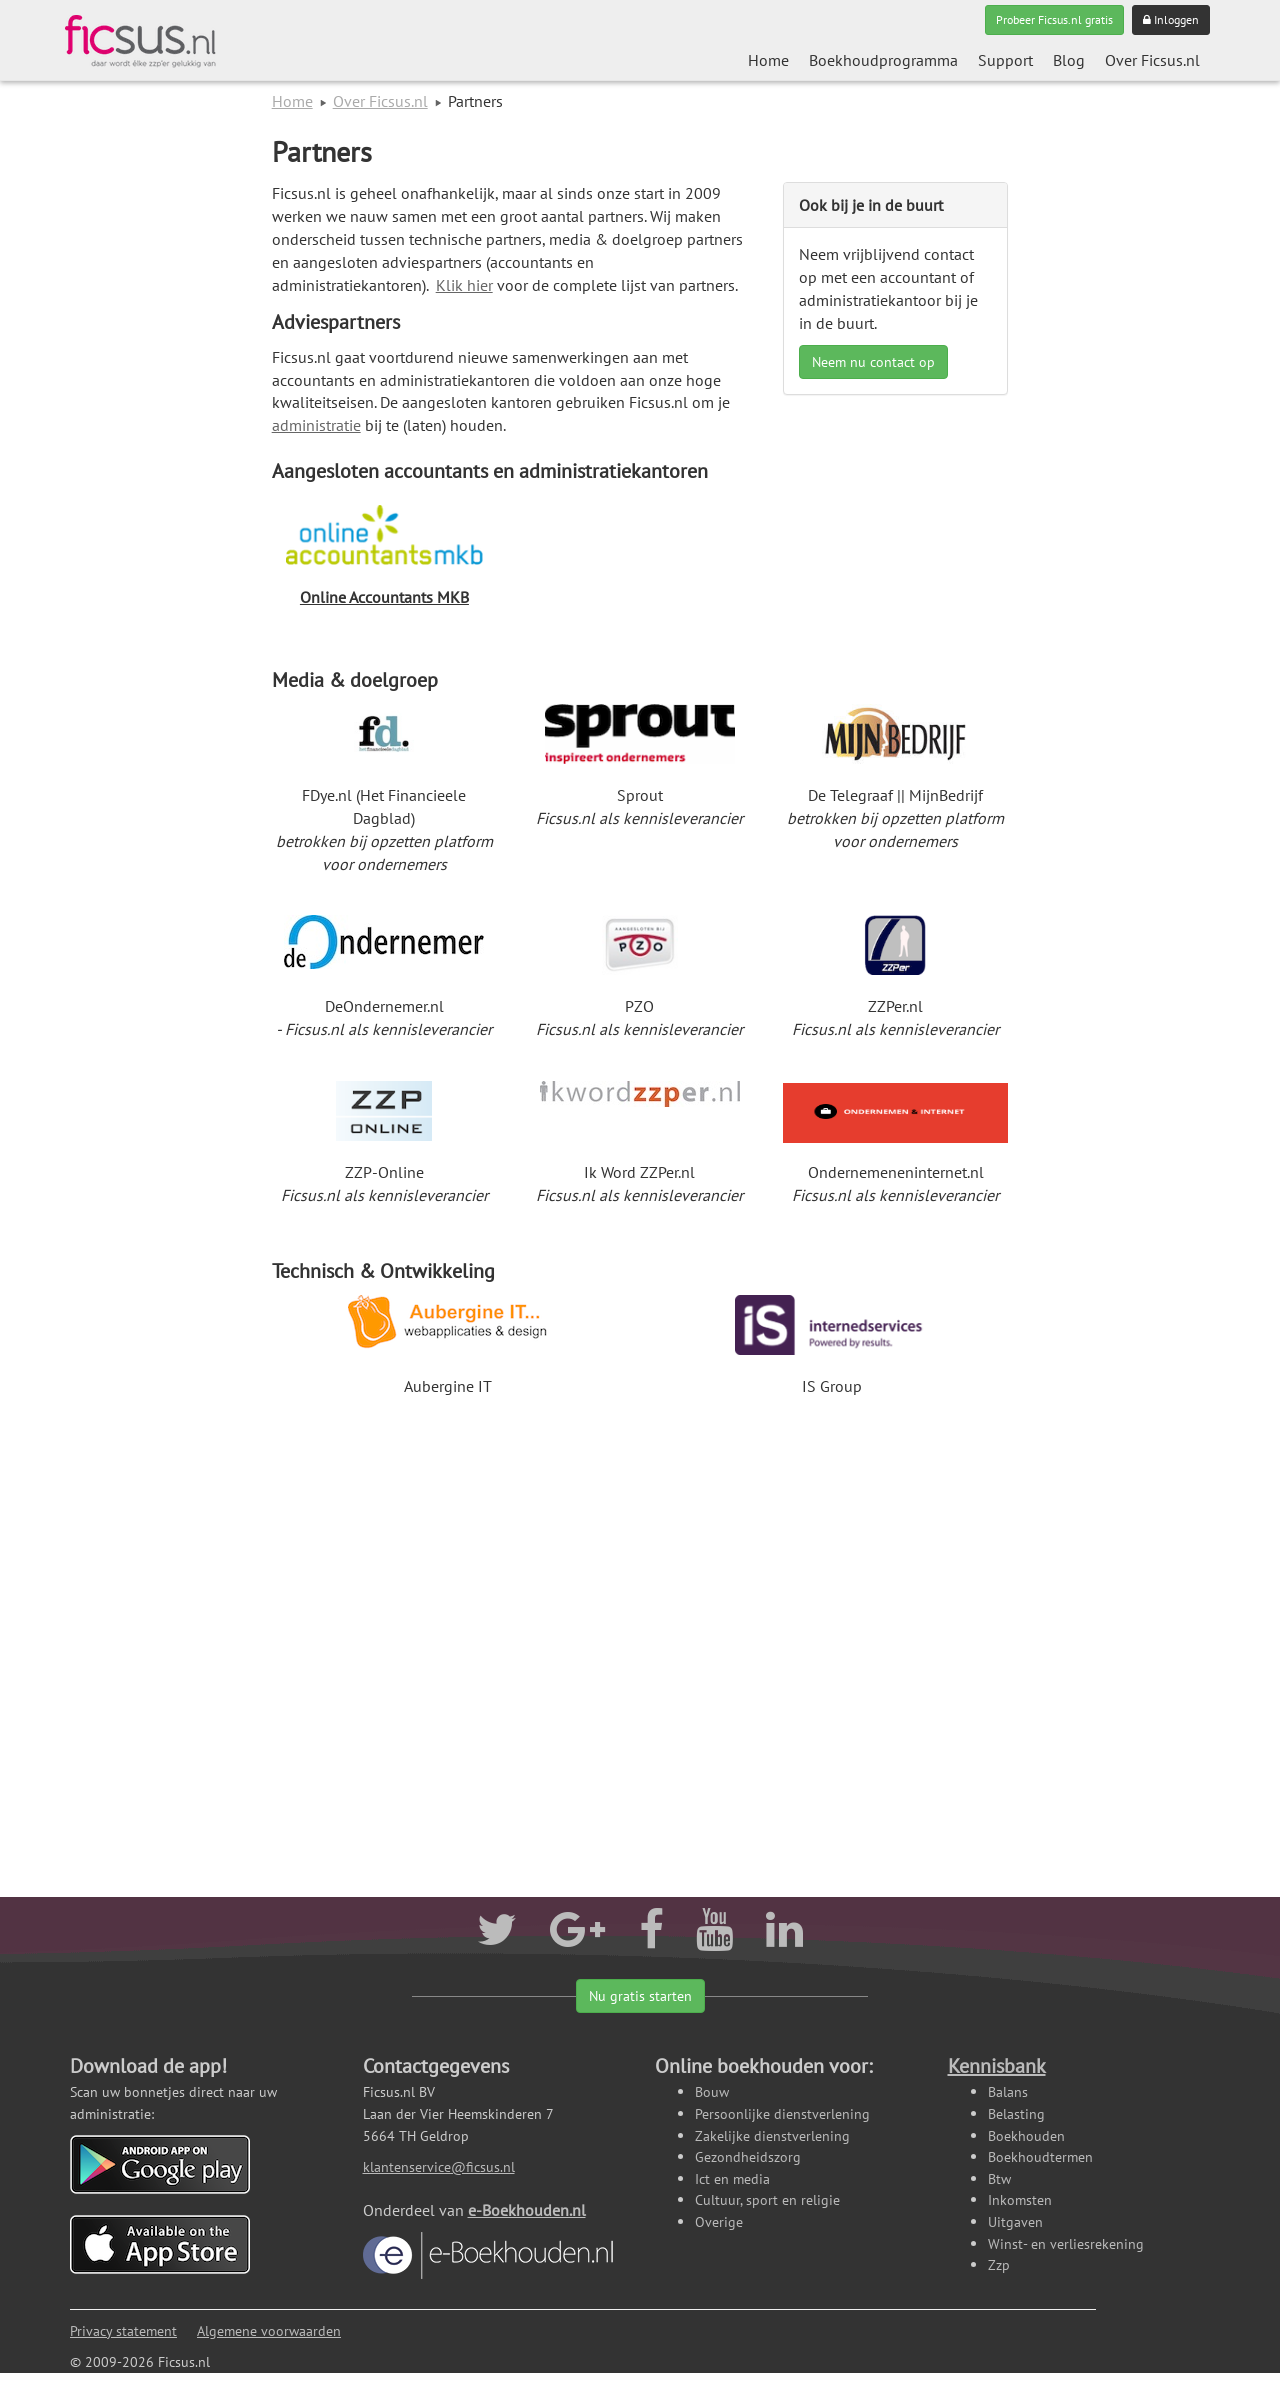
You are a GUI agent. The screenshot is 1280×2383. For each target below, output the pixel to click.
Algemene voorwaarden (269, 2330)
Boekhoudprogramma (883, 60)
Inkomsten (1020, 2199)
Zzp (999, 2264)
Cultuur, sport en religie (767, 2199)
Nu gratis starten (640, 1996)
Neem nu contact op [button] (873, 362)
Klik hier (464, 285)
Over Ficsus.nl (1152, 60)
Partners (322, 151)
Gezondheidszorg (748, 2156)
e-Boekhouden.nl (488, 2239)
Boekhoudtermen (1040, 2156)
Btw (999, 2178)
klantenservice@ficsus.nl (439, 2166)
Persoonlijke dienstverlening (782, 2113)
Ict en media (732, 2178)
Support (1005, 60)
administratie (316, 425)
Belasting (1016, 2113)
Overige (719, 2221)
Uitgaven (1015, 2221)
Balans (1008, 2091)
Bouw (712, 2091)
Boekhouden (1026, 2135)
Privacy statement (123, 2330)
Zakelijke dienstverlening (772, 2135)
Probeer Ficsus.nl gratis (1054, 19)
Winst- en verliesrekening (1066, 2243)
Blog (1069, 60)
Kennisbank (997, 2066)
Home (768, 60)
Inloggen (1171, 19)
